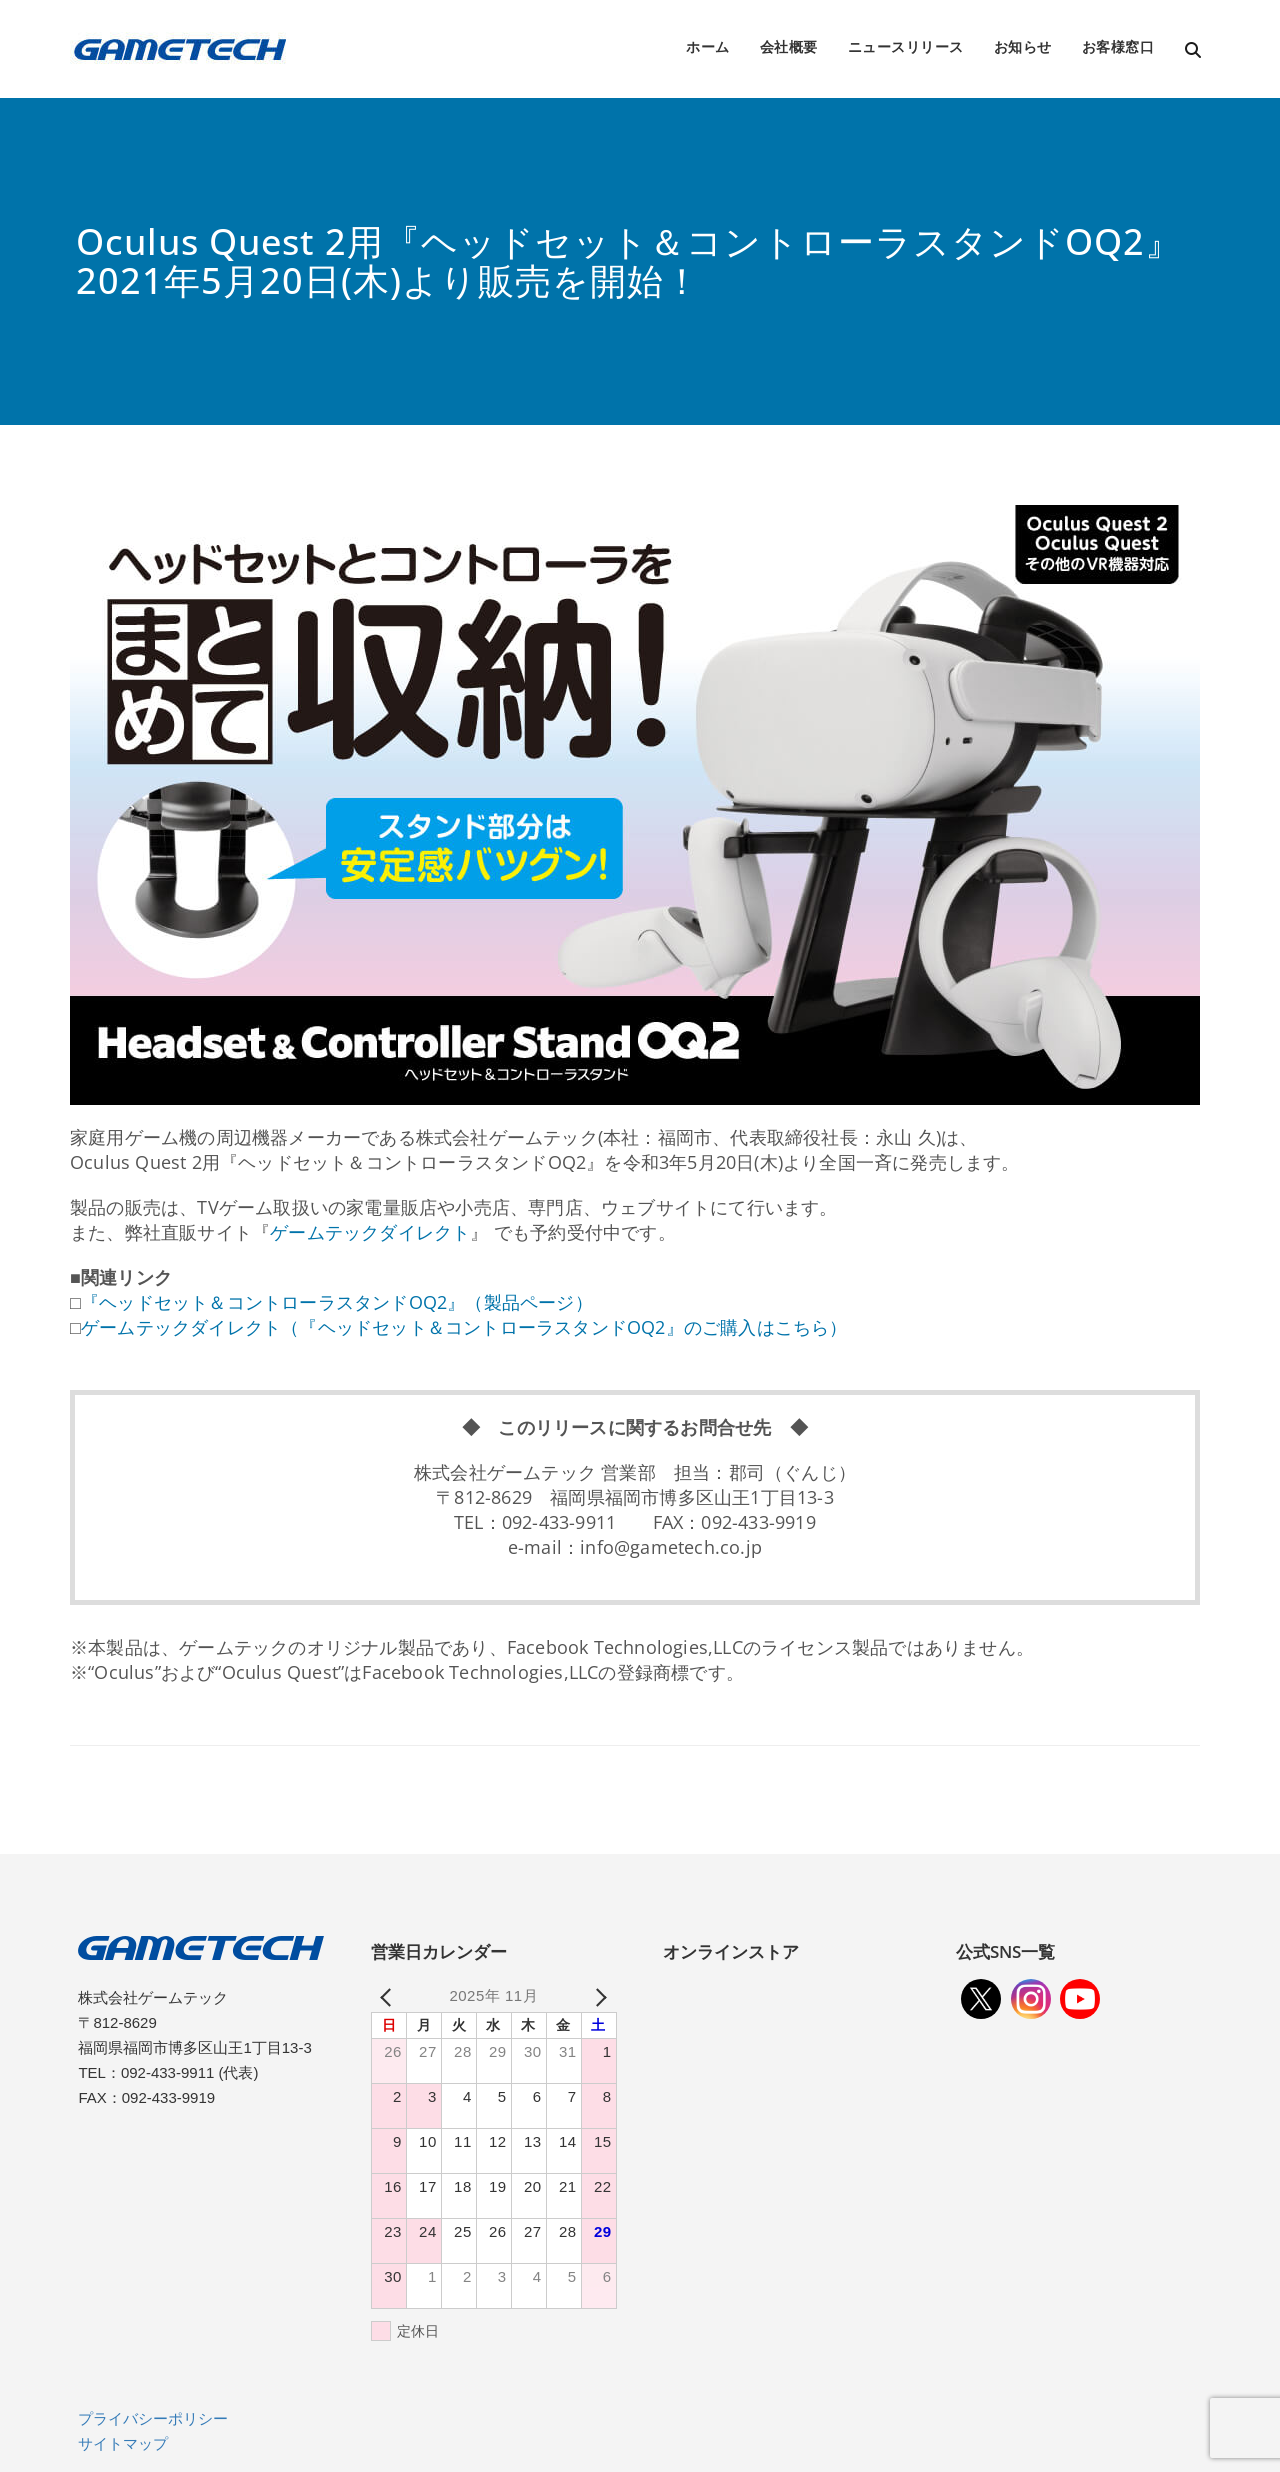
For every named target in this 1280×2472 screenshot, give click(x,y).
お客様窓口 (1118, 46)
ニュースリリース (906, 46)
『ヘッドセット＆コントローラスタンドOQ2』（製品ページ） (337, 1302)
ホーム (708, 46)
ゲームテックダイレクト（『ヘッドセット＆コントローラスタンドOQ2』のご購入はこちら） (464, 1327)
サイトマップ (123, 2443)
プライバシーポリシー (153, 2418)
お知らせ (1023, 46)
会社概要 (789, 46)
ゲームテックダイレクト (370, 1232)
